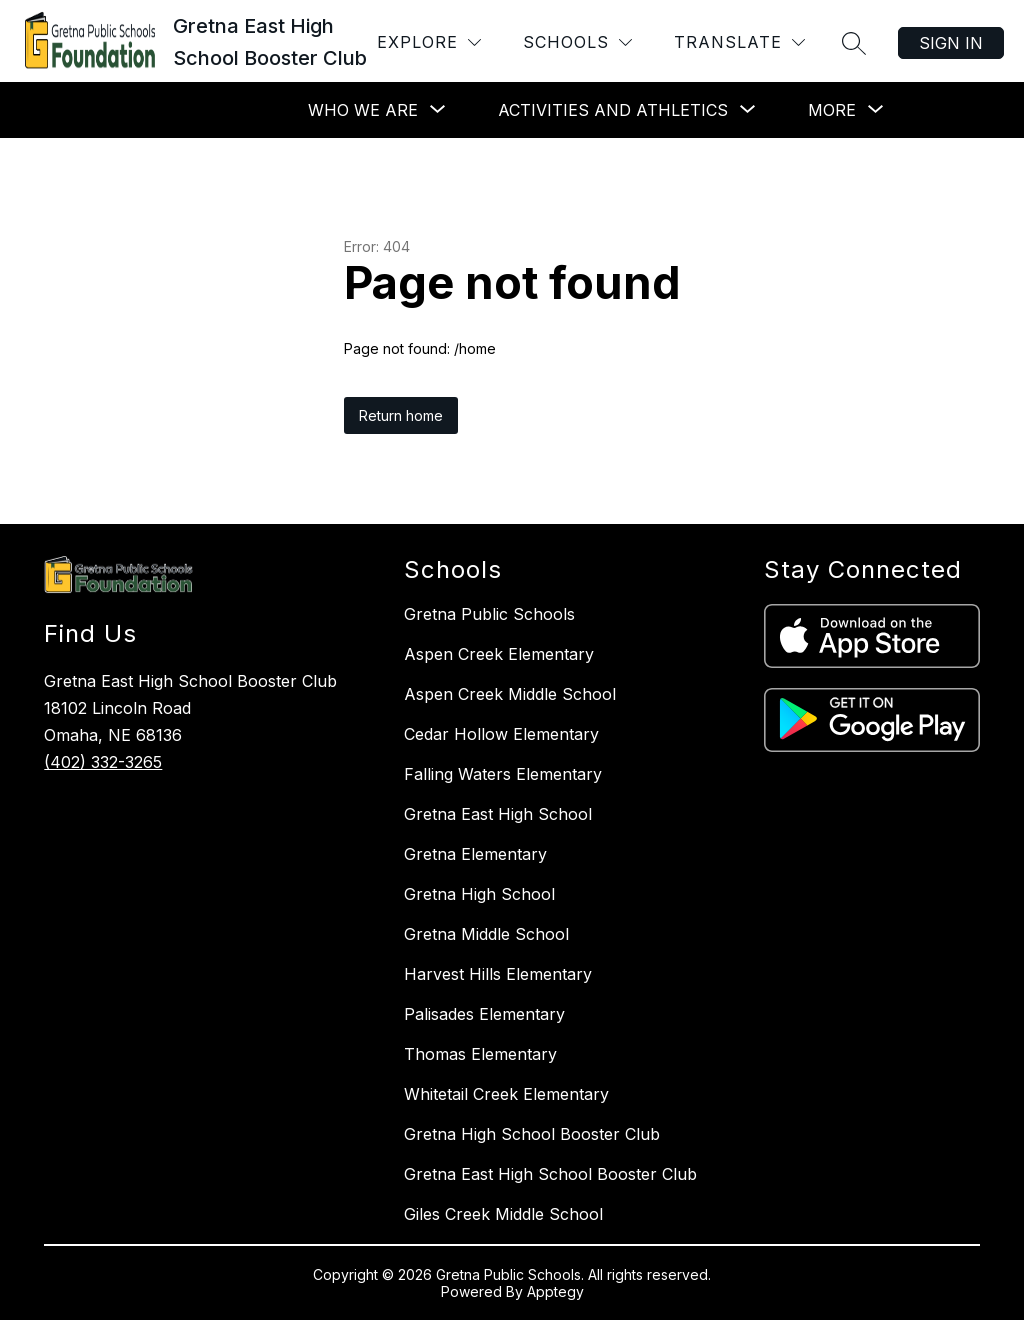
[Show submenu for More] (832, 110)
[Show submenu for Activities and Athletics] (613, 110)
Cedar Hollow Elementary (501, 734)
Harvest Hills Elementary (498, 974)
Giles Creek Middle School (503, 1214)
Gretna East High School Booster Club (550, 1174)
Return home (401, 415)
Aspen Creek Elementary (499, 654)
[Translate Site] (739, 42)
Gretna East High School (498, 814)
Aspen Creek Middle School (510, 694)
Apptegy (555, 1291)
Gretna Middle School (486, 934)
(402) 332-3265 (103, 762)
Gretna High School (479, 894)
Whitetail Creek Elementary (506, 1094)
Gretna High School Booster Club (532, 1134)
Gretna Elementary (475, 854)
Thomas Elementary (480, 1054)
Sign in (951, 43)
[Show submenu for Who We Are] (363, 110)
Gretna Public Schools (489, 614)
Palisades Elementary (484, 1014)
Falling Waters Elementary (503, 774)
